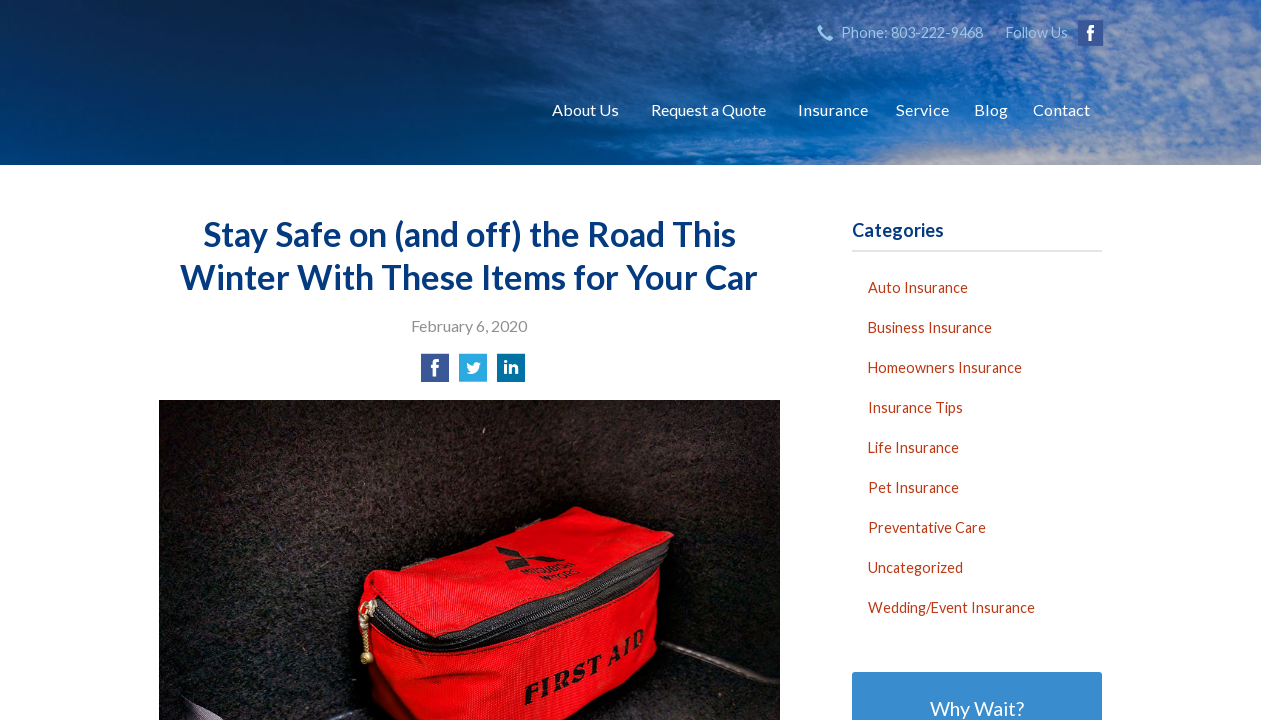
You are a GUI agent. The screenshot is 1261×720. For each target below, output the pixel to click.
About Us (585, 109)
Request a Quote (708, 109)
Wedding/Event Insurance (951, 607)
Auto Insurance (918, 287)
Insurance (833, 109)
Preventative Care (927, 527)
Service (922, 109)
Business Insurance (930, 327)
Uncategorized (915, 567)
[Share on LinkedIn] (511, 373)
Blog (991, 109)
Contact (1061, 109)
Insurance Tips (915, 407)
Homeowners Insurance (945, 367)
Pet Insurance (913, 487)
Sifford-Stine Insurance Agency (334, 110)
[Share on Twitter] (473, 373)
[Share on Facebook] (435, 373)
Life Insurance (913, 447)
